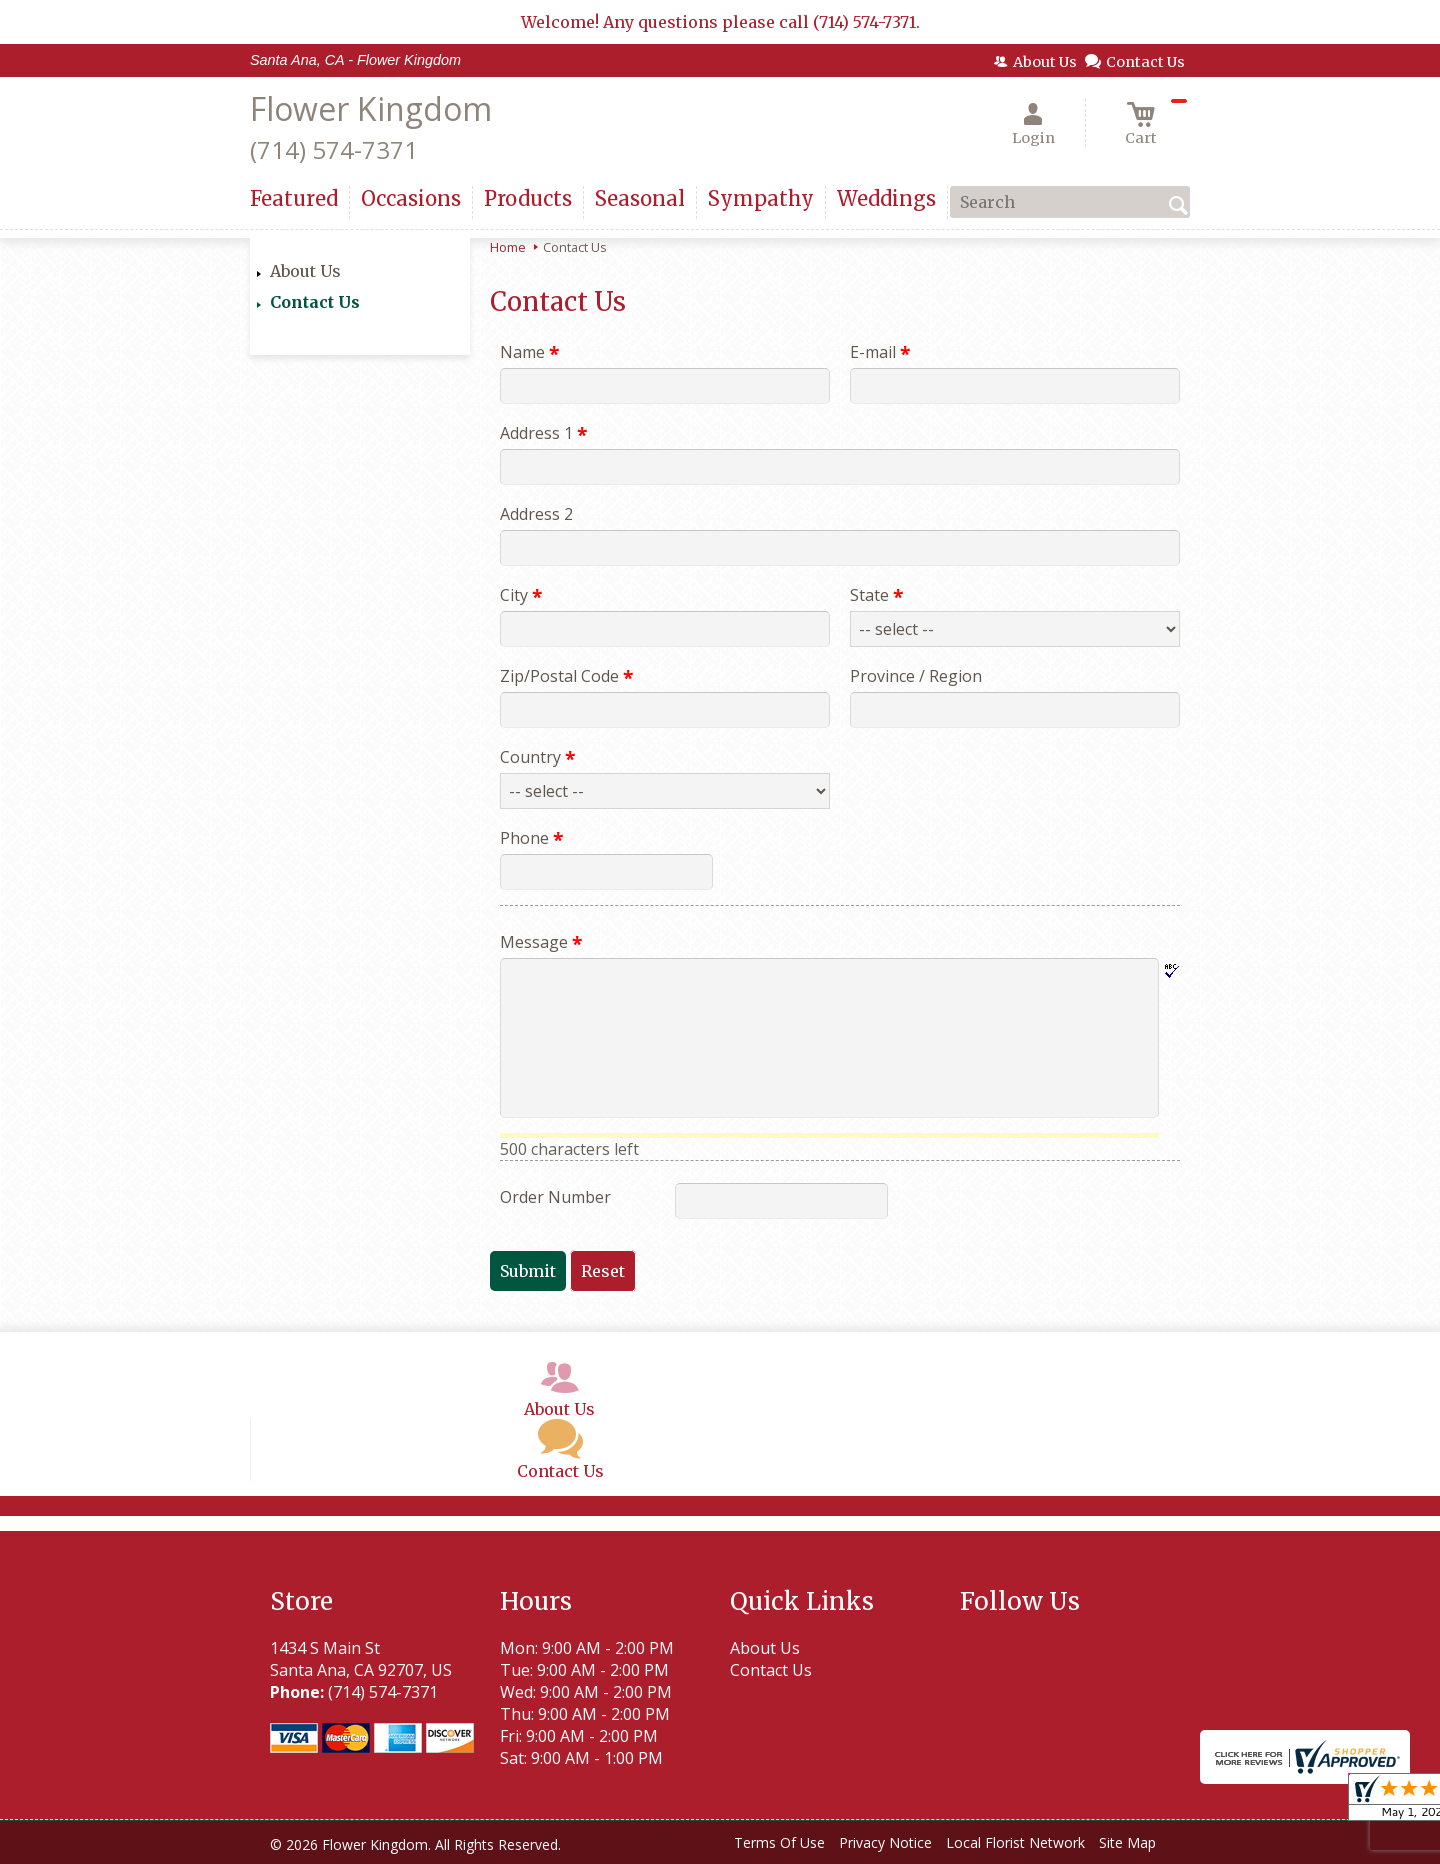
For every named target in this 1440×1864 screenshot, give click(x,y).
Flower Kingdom (371, 108)
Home (508, 247)
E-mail (880, 352)
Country (537, 757)
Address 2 (536, 514)
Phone (531, 838)
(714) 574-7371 (334, 149)
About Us (305, 271)
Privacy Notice (885, 1842)
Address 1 (543, 433)
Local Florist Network (1015, 1842)
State (876, 595)
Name (529, 352)
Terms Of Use (779, 1842)
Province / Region (916, 676)
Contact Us (315, 302)
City (521, 595)
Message (541, 942)
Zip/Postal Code (566, 676)
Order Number (555, 1197)
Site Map (1127, 1842)
